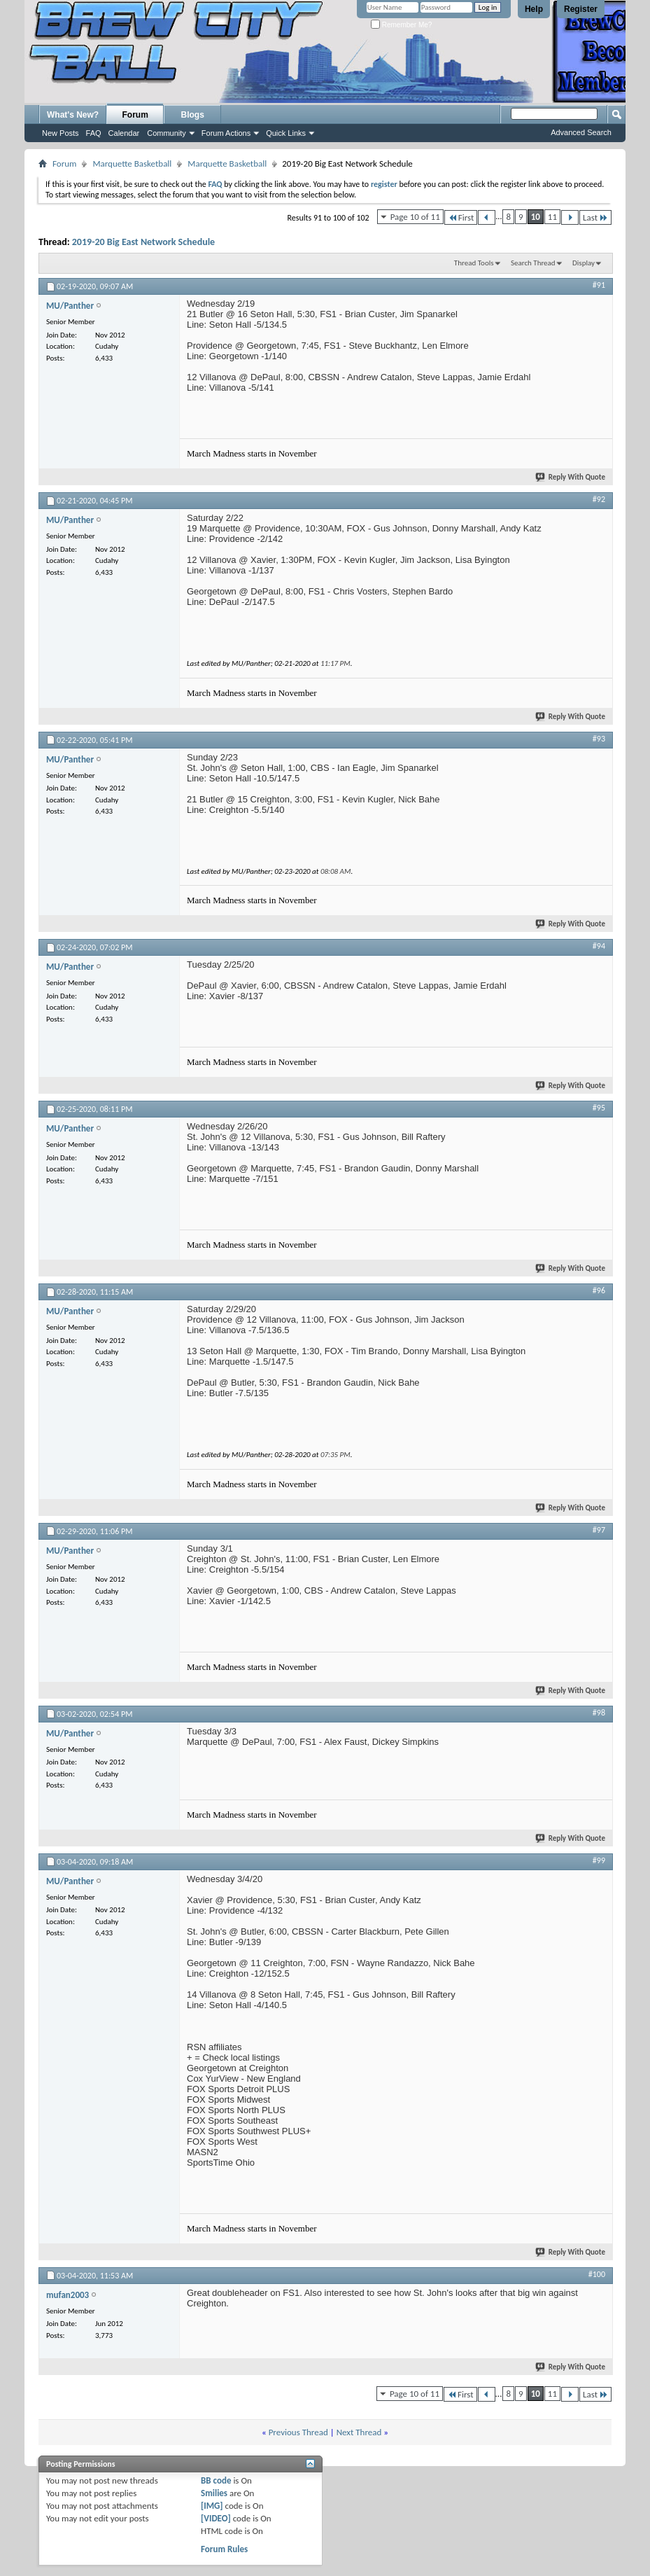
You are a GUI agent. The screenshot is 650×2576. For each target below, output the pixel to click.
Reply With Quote (571, 477)
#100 (596, 2274)
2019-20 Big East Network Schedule (143, 242)
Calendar (124, 133)
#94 (599, 946)
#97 (599, 1530)
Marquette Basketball (131, 163)
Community (166, 133)
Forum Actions (226, 133)
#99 (599, 1860)
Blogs (192, 115)
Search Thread (533, 262)
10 (535, 216)
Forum (135, 115)
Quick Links (286, 133)
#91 (599, 285)
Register (581, 9)
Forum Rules (224, 2549)
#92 (599, 499)
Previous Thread (298, 2432)
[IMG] (212, 2505)
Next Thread (359, 2432)
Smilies (214, 2493)
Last (595, 217)
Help (534, 9)
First (461, 217)
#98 (599, 1713)
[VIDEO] (216, 2518)
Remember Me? (401, 25)
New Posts (60, 133)
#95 (599, 1108)
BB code (216, 2480)
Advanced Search (581, 132)
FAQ (93, 133)
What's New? (73, 115)
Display (583, 262)
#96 (599, 1290)
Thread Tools (474, 262)
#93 (599, 739)
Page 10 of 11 (415, 216)
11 (552, 216)
